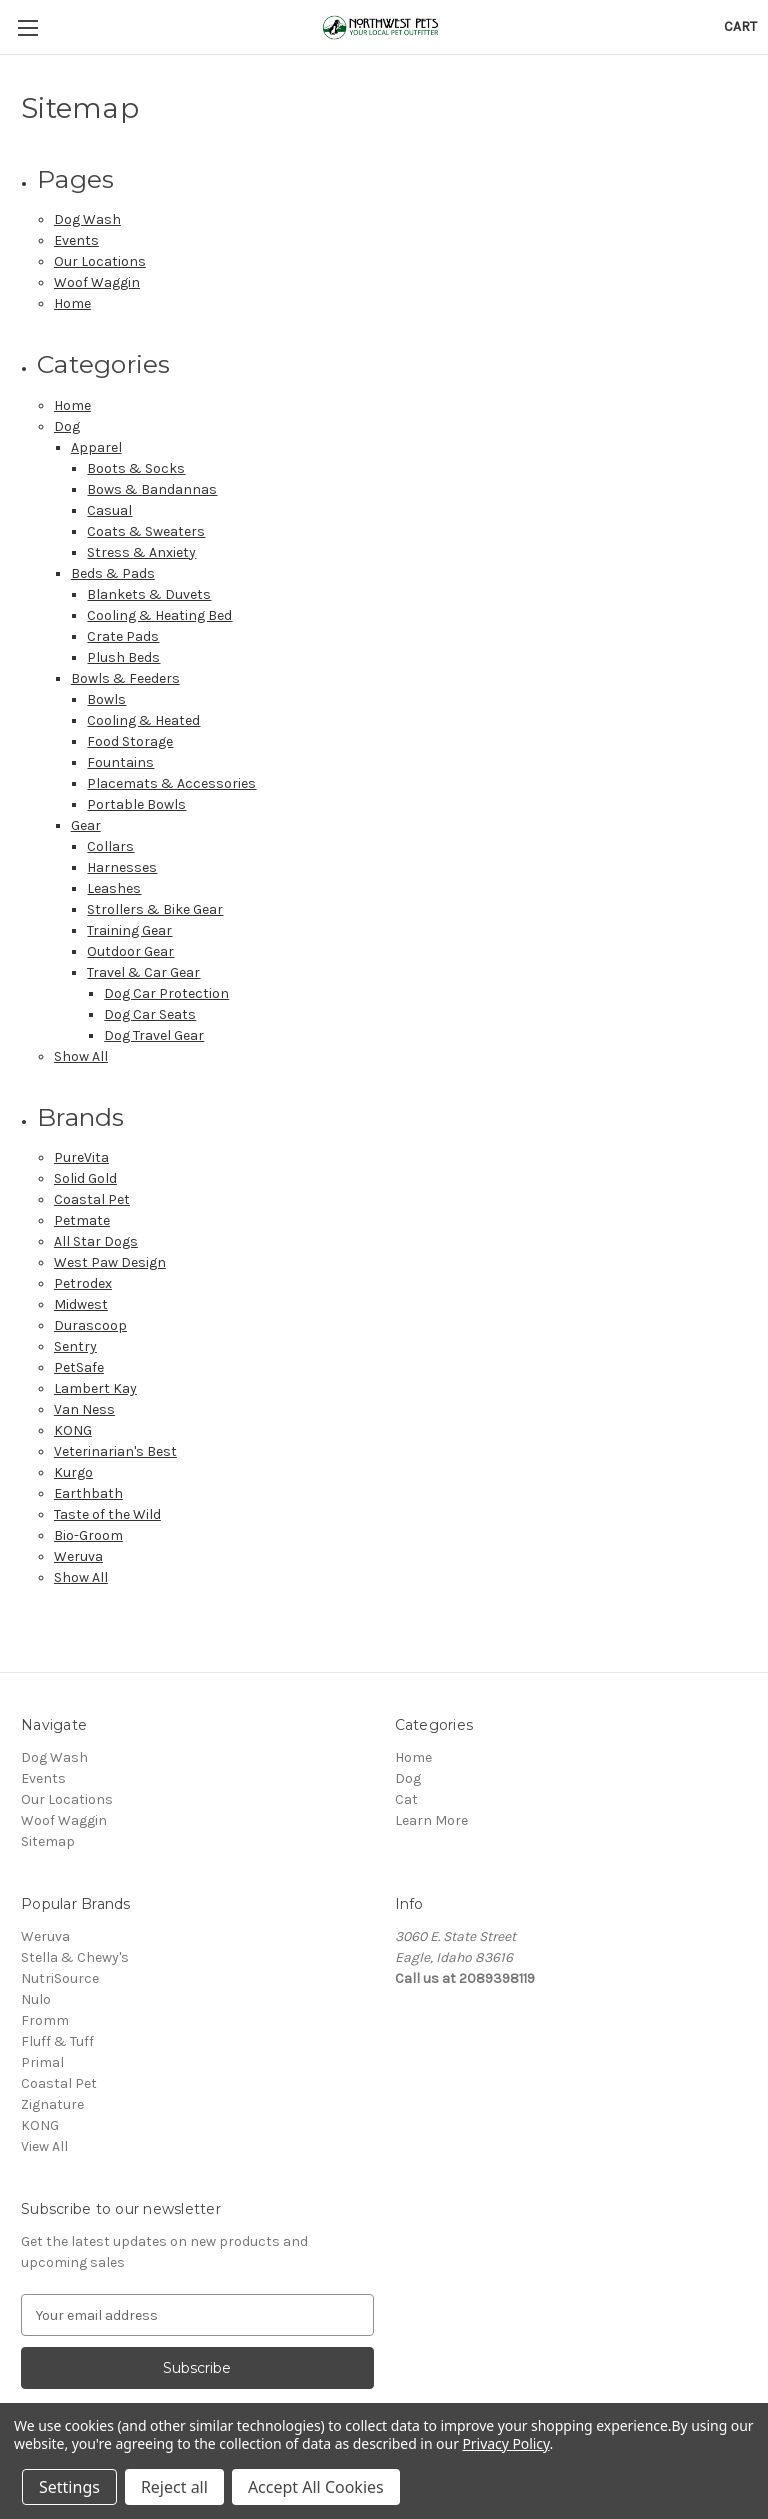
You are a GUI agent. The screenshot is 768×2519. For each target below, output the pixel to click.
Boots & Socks (136, 468)
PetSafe (79, 1367)
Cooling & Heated (143, 720)
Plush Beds (123, 657)
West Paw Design (110, 1262)
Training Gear (129, 930)
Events (76, 240)
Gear (86, 825)
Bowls (106, 699)
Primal (42, 2062)
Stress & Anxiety (141, 552)
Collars (110, 846)
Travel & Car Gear (143, 972)
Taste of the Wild (107, 1514)
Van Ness (84, 1409)
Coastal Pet (92, 1199)
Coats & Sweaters (146, 531)
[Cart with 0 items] (740, 26)
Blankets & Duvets (149, 594)
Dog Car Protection (166, 993)
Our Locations (100, 261)
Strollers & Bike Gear (155, 909)
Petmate (82, 1220)
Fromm (45, 2020)
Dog (67, 426)
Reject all (174, 2487)
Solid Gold (85, 1178)
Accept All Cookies (316, 2487)
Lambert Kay (95, 1388)
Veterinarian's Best (115, 1451)
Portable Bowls (136, 804)
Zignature (52, 2104)
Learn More (431, 1820)
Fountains (120, 762)
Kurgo (73, 1472)
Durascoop (90, 1325)
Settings (69, 2487)
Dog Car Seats (150, 1014)
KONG (73, 1430)
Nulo (36, 1999)
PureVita (81, 1157)
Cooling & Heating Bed (159, 615)
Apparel (96, 447)
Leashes (114, 888)
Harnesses (122, 867)
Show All (81, 1056)
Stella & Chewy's (75, 1957)
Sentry (75, 1346)
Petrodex (83, 1283)
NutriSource (60, 1978)
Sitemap (48, 1841)
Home (72, 303)
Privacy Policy (505, 2443)
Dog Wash (87, 219)
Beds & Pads (113, 573)
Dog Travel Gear (154, 1035)
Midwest (81, 1304)
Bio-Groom (88, 1535)
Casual (109, 510)
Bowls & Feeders (125, 678)
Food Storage (130, 741)
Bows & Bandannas (152, 489)
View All (44, 2146)
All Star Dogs (96, 1241)
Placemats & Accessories (171, 783)
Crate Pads (123, 636)
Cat (406, 1799)
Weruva (78, 1556)
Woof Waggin (97, 282)
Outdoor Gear (130, 951)
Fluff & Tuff (57, 2041)
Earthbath (88, 1493)
